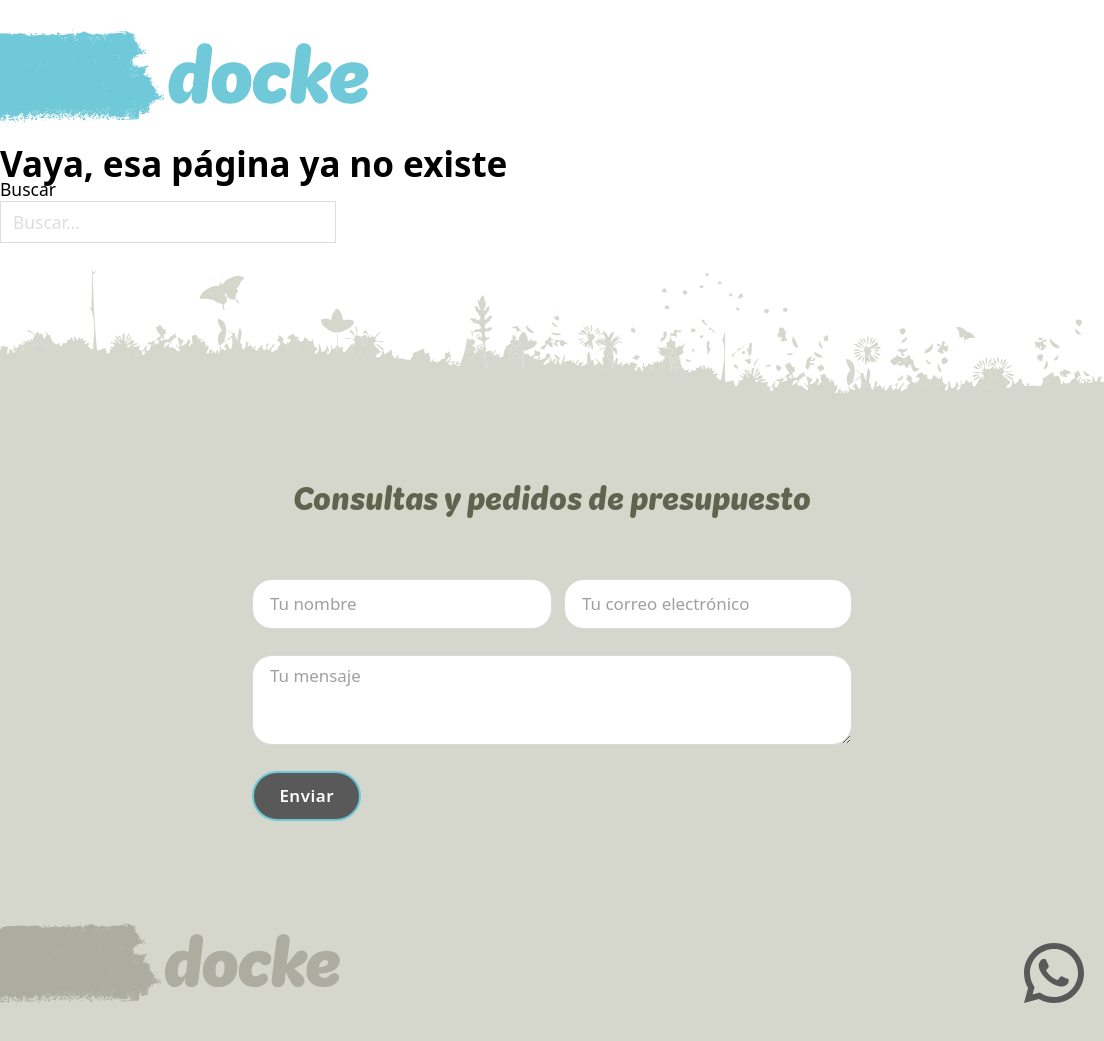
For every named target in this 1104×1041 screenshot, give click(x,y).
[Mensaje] (552, 700)
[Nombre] (402, 604)
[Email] (708, 604)
